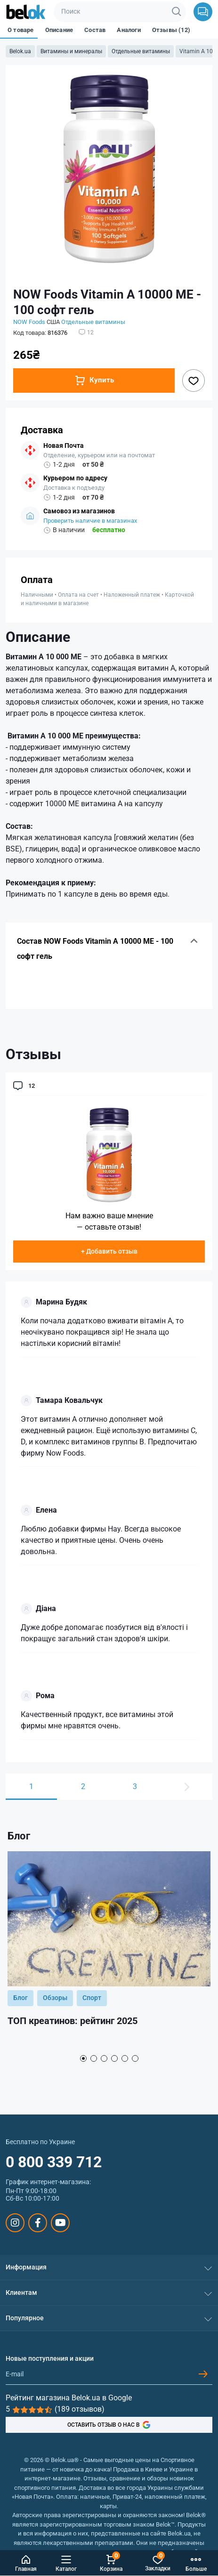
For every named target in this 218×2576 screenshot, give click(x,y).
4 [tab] (114, 2058)
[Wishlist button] (193, 380)
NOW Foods (29, 321)
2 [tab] (93, 2058)
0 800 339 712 (54, 2162)
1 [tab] (83, 2058)
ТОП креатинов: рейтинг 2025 (72, 2020)
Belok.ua (20, 51)
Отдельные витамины (141, 51)
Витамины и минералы (71, 51)
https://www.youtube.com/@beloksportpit (60, 2223)
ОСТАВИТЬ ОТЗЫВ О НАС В (109, 2425)
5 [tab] (124, 2058)
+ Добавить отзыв (109, 1251)
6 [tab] (135, 2058)
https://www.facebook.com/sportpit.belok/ (38, 2223)
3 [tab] (104, 2058)
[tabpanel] (109, 1950)
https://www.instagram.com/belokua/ (15, 2223)
